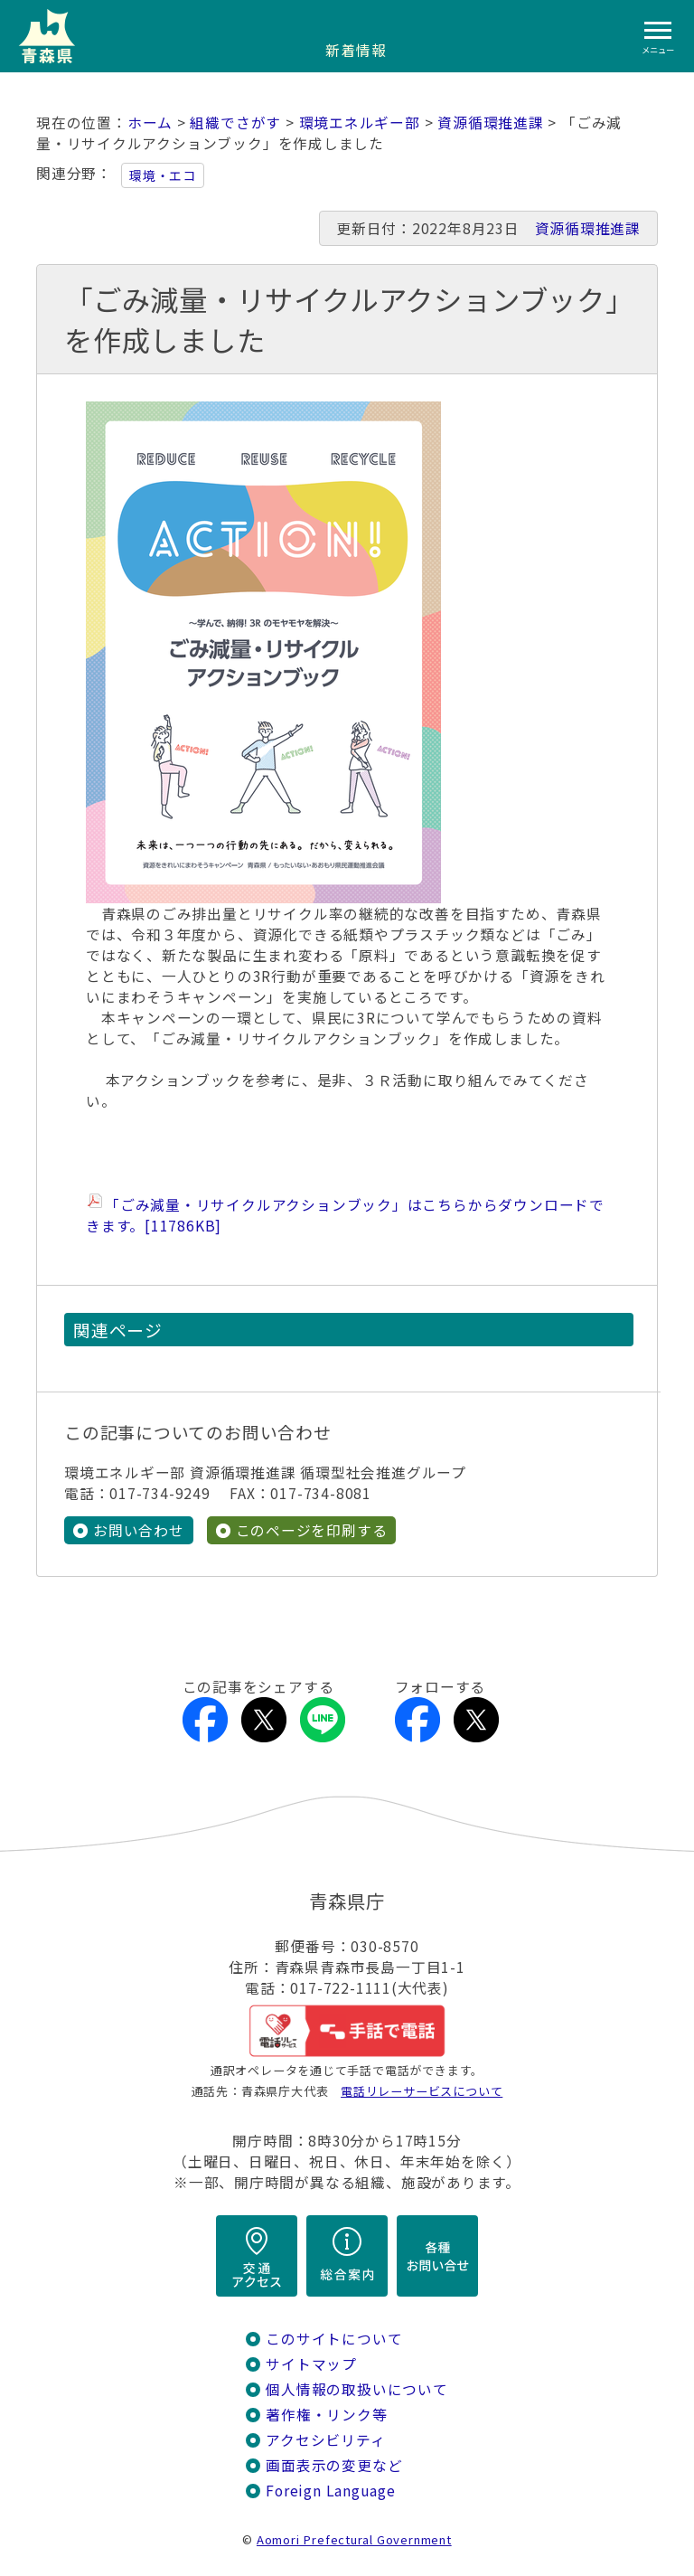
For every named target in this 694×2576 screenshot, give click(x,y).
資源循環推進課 (490, 122)
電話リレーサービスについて (421, 2090)
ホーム (150, 122)
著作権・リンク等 (326, 2414)
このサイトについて (334, 2338)
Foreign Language (331, 2490)
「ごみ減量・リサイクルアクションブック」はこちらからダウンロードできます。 (345, 1215)
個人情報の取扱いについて (356, 2389)
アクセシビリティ (325, 2440)
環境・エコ (162, 175)
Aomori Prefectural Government (354, 2539)
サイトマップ (311, 2364)
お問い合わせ (138, 1530)
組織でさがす (235, 122)
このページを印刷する (312, 1530)
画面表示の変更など (334, 2465)
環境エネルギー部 (359, 122)
